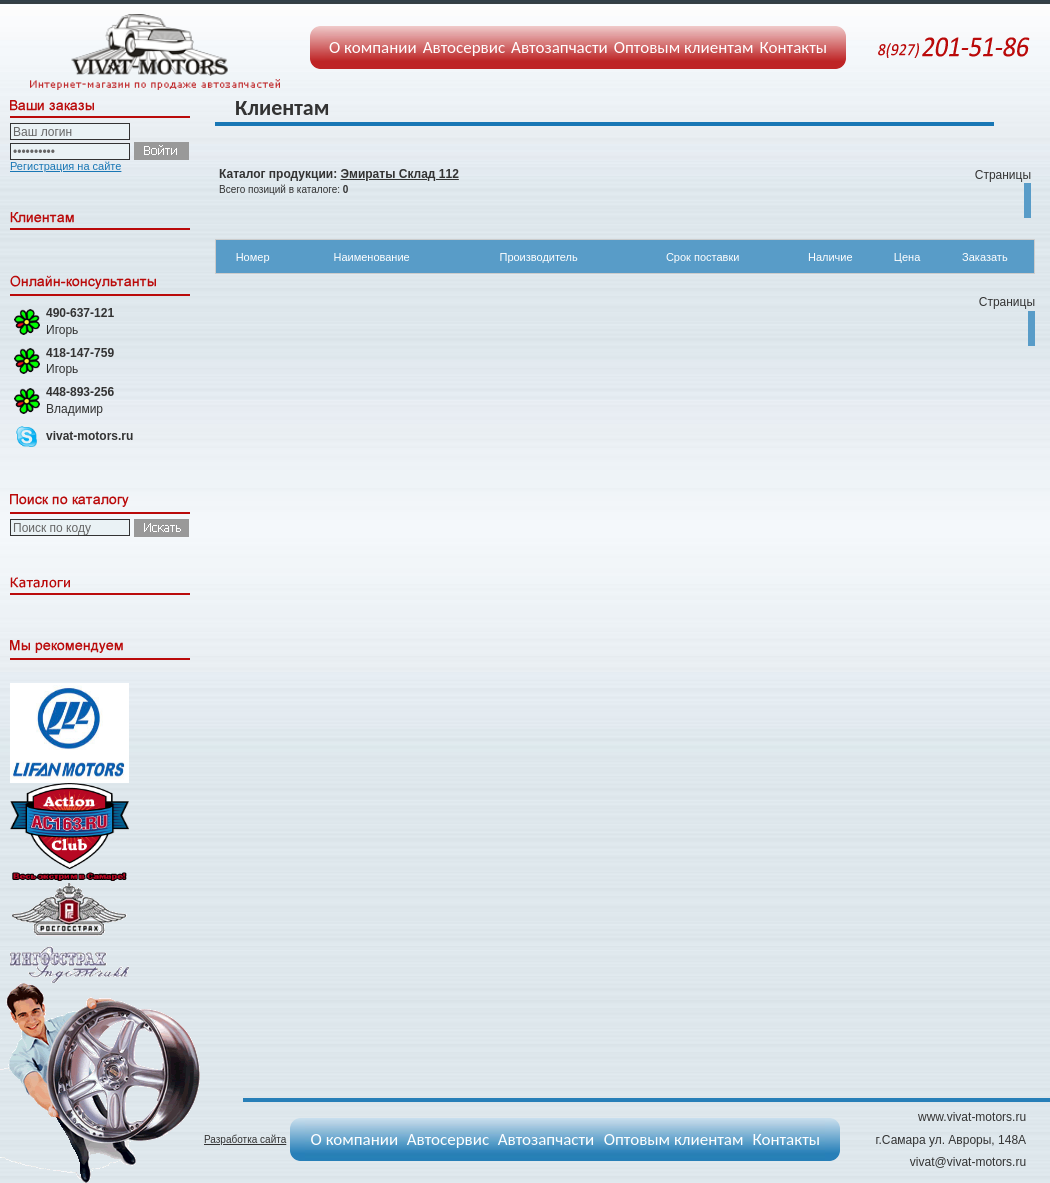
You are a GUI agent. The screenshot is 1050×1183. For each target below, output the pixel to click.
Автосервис (464, 47)
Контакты (794, 47)
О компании (373, 47)
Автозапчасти (559, 47)
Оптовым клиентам (684, 47)
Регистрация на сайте (65, 166)
